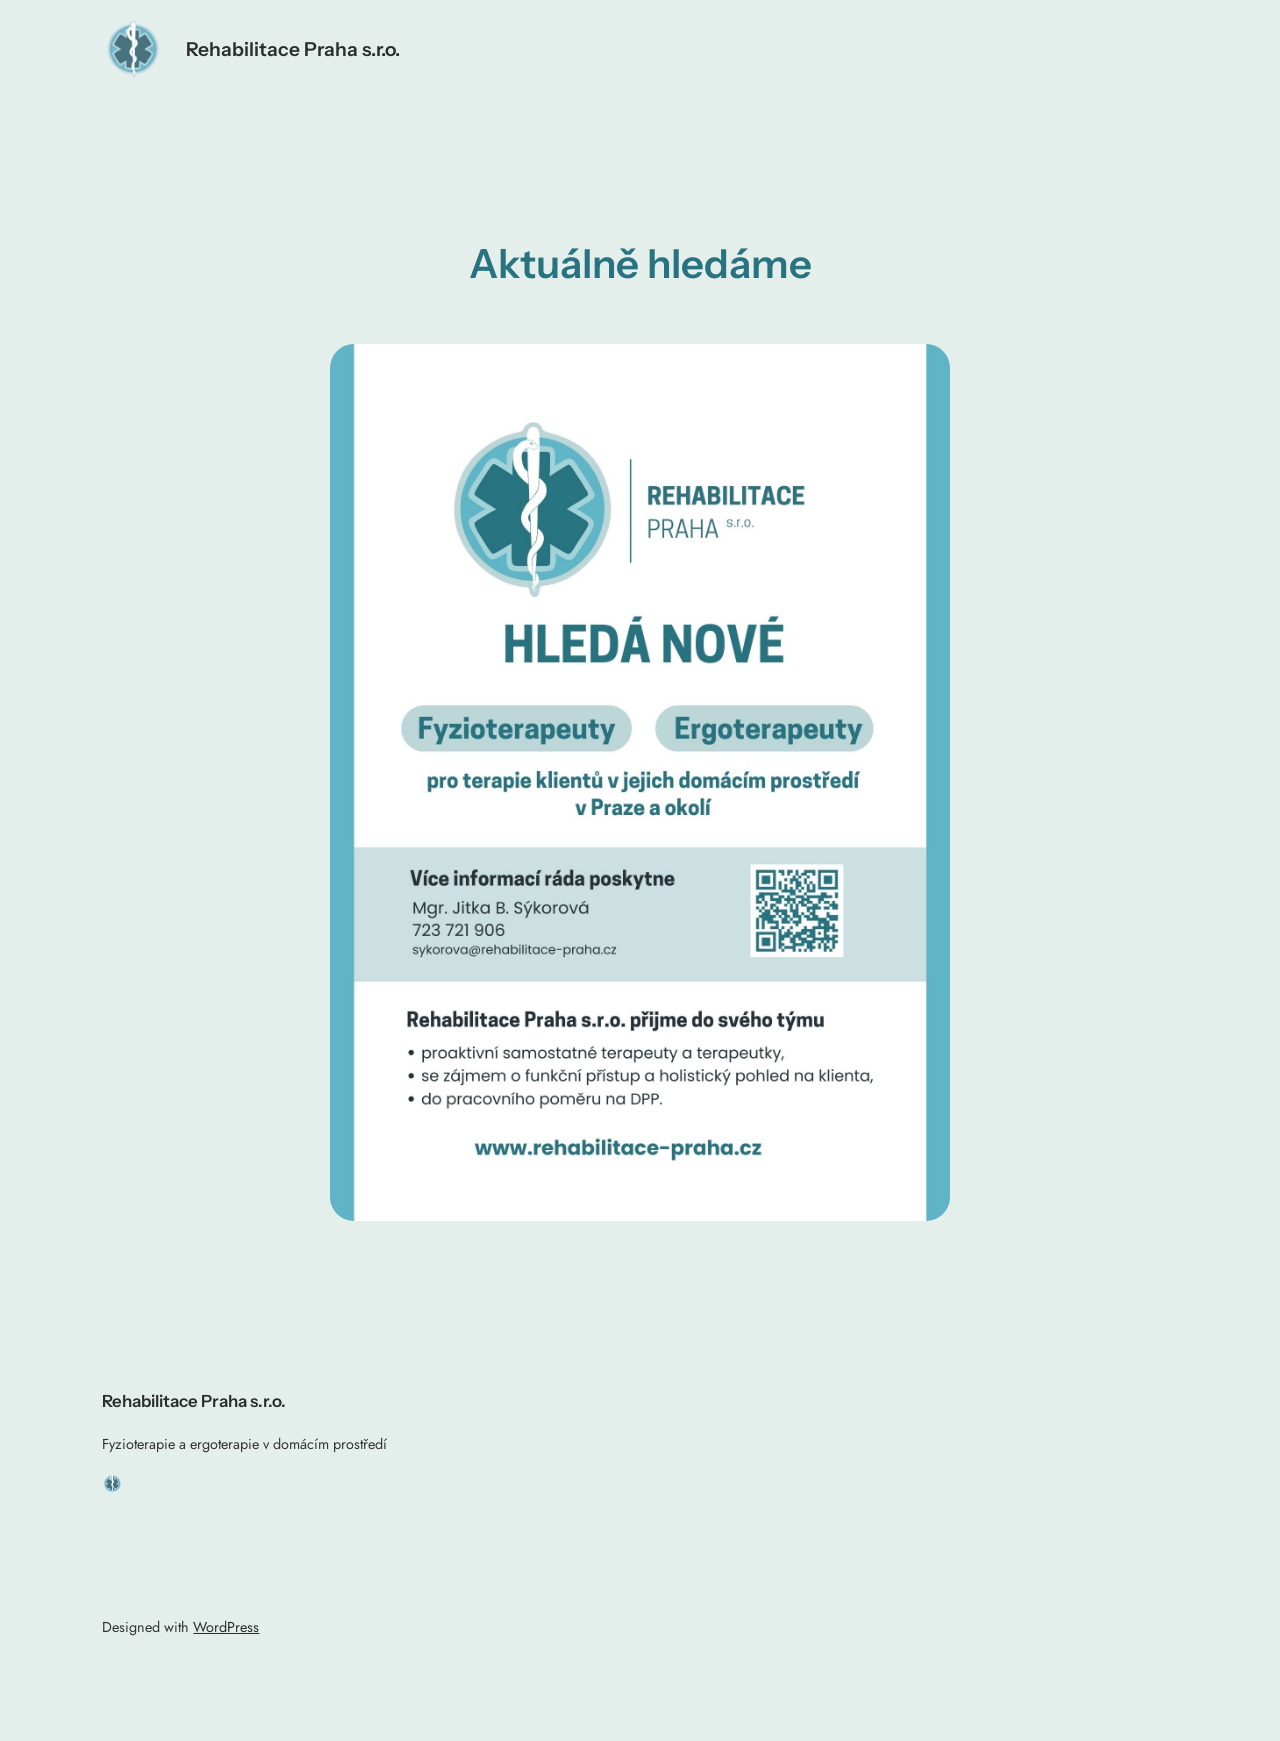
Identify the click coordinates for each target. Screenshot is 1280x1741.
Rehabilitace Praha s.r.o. (293, 49)
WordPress (226, 1627)
